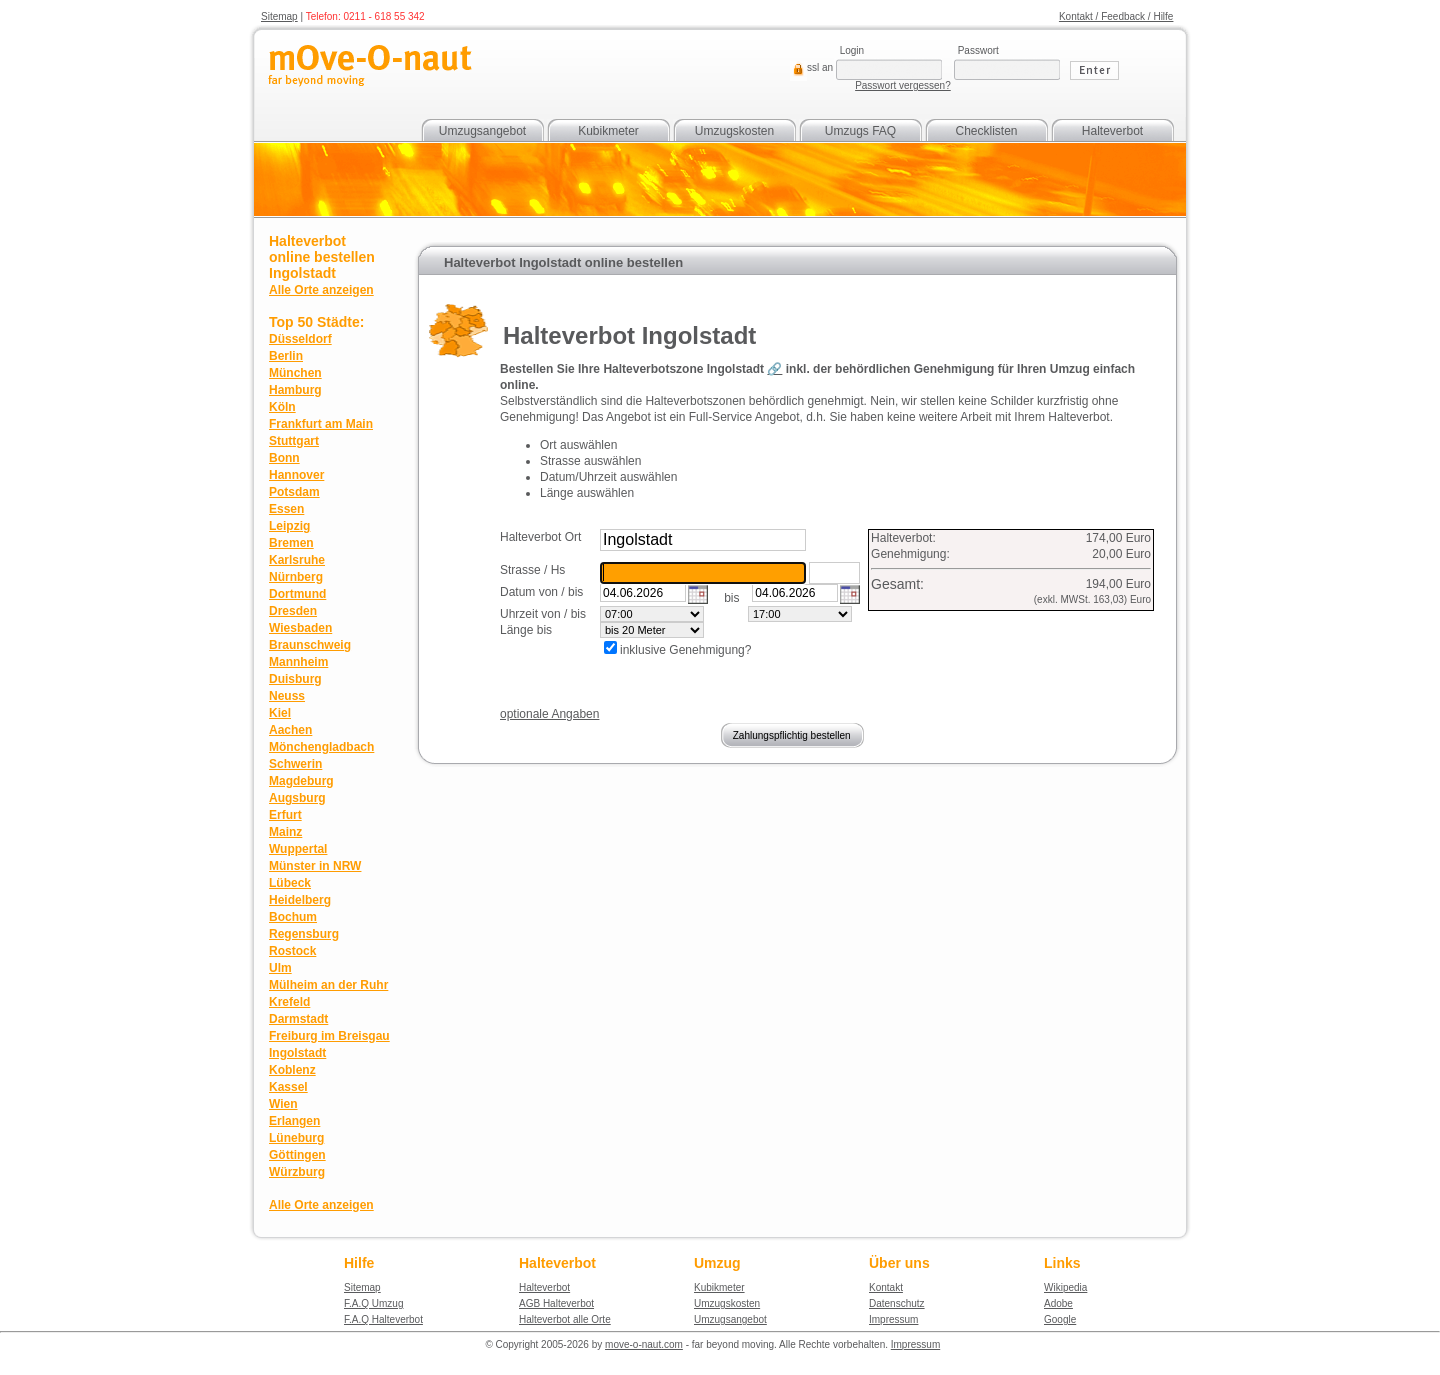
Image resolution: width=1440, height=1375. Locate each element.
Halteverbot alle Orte (565, 1319)
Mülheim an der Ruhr (328, 985)
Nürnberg (296, 577)
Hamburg (295, 390)
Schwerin (295, 764)
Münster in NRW (315, 866)
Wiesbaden (300, 628)
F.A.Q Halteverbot (383, 1319)
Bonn (284, 458)
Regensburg (304, 934)
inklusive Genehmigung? (685, 650)
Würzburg (297, 1172)
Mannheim (298, 662)
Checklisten (986, 131)
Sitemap (279, 16)
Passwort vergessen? (903, 85)
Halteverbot (1112, 131)
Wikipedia (1065, 1287)
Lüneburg (296, 1138)
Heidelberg (300, 900)
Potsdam (294, 492)
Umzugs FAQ (860, 131)
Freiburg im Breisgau (329, 1036)
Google (1060, 1319)
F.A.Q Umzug (373, 1303)
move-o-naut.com (644, 1344)
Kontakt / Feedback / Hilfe (1116, 16)
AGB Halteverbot (556, 1303)
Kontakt (886, 1287)
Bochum (293, 917)
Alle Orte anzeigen (321, 290)
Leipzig (289, 526)
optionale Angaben (549, 714)
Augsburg (297, 798)
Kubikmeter (608, 131)
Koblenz (292, 1070)
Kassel (288, 1087)
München (295, 373)
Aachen (290, 730)
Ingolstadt (297, 1053)
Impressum (893, 1319)
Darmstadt (298, 1019)
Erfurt (285, 815)
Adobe (1058, 1303)
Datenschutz (897, 1303)
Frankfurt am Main (321, 424)
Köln (282, 407)
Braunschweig (310, 645)
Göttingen (297, 1155)
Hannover (296, 475)
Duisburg (295, 679)
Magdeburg (301, 781)
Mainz (285, 832)
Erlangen (294, 1121)
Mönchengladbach (321, 747)
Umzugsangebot (482, 131)
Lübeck (290, 883)
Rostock (292, 951)
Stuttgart (294, 441)
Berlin (286, 356)
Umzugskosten (734, 131)
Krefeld (289, 1002)
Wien (283, 1104)
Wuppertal (298, 849)
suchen (828, 537)
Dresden (293, 611)
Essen (286, 509)
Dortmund (297, 594)
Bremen (291, 543)
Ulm (280, 968)
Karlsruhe (297, 560)
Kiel (280, 713)
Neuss (287, 696)
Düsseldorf (300, 339)
